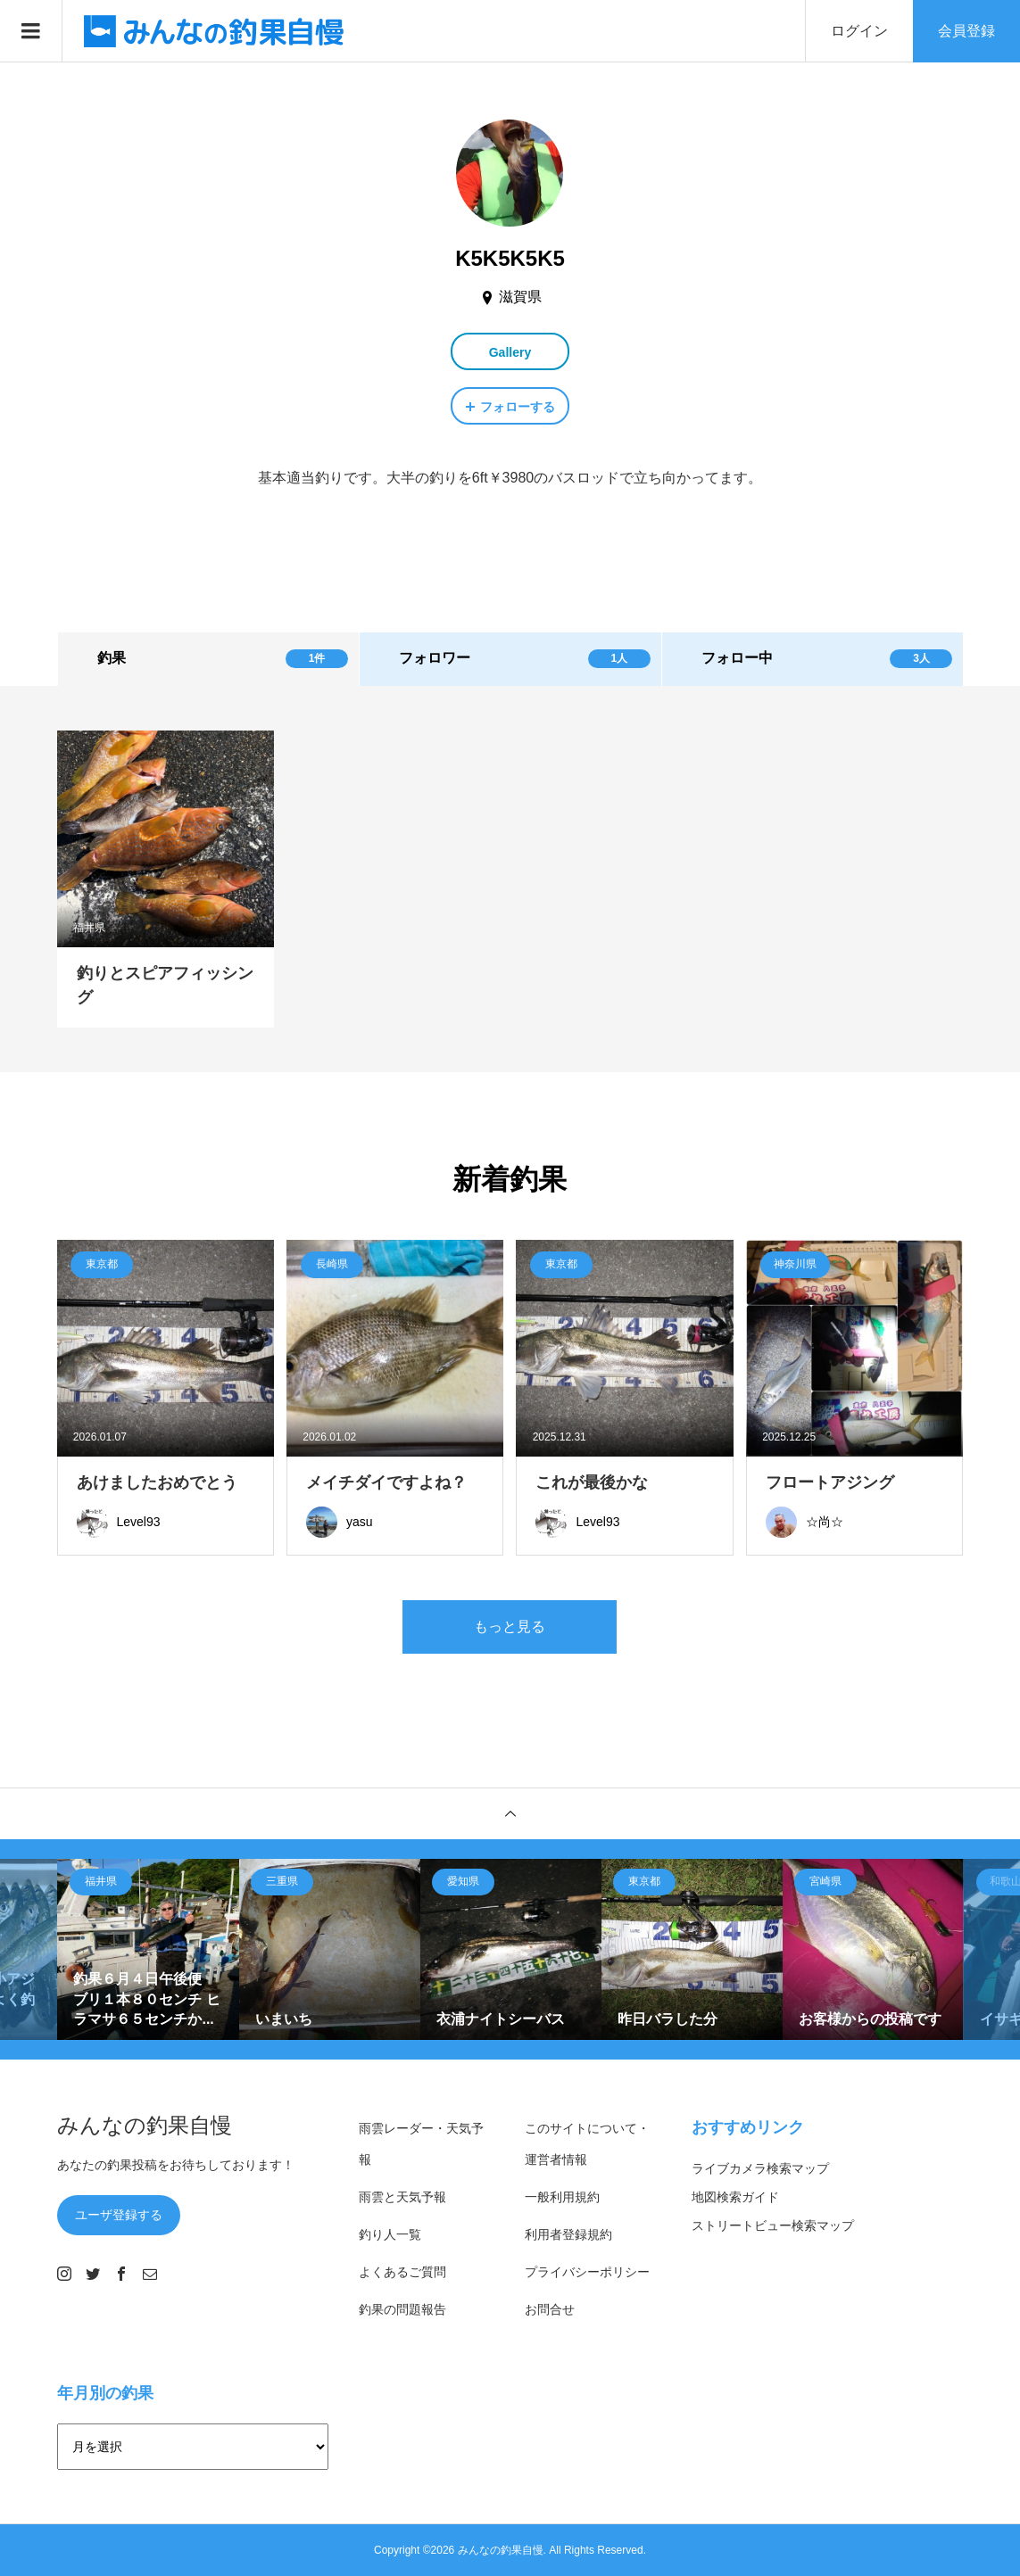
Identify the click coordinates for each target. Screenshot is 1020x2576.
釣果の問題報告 (402, 2309)
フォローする (517, 407)
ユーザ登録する (118, 2215)
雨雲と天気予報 (402, 2197)
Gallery (510, 352)
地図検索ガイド (735, 2197)
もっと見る (509, 1626)
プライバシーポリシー (587, 2272)
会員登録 (966, 30)
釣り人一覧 (390, 2234)
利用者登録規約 (568, 2234)
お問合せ (550, 2309)
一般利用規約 (562, 2197)
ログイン (859, 30)
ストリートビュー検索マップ (773, 2225)
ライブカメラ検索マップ (760, 2168)
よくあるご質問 (402, 2272)
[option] (147, 1949)
